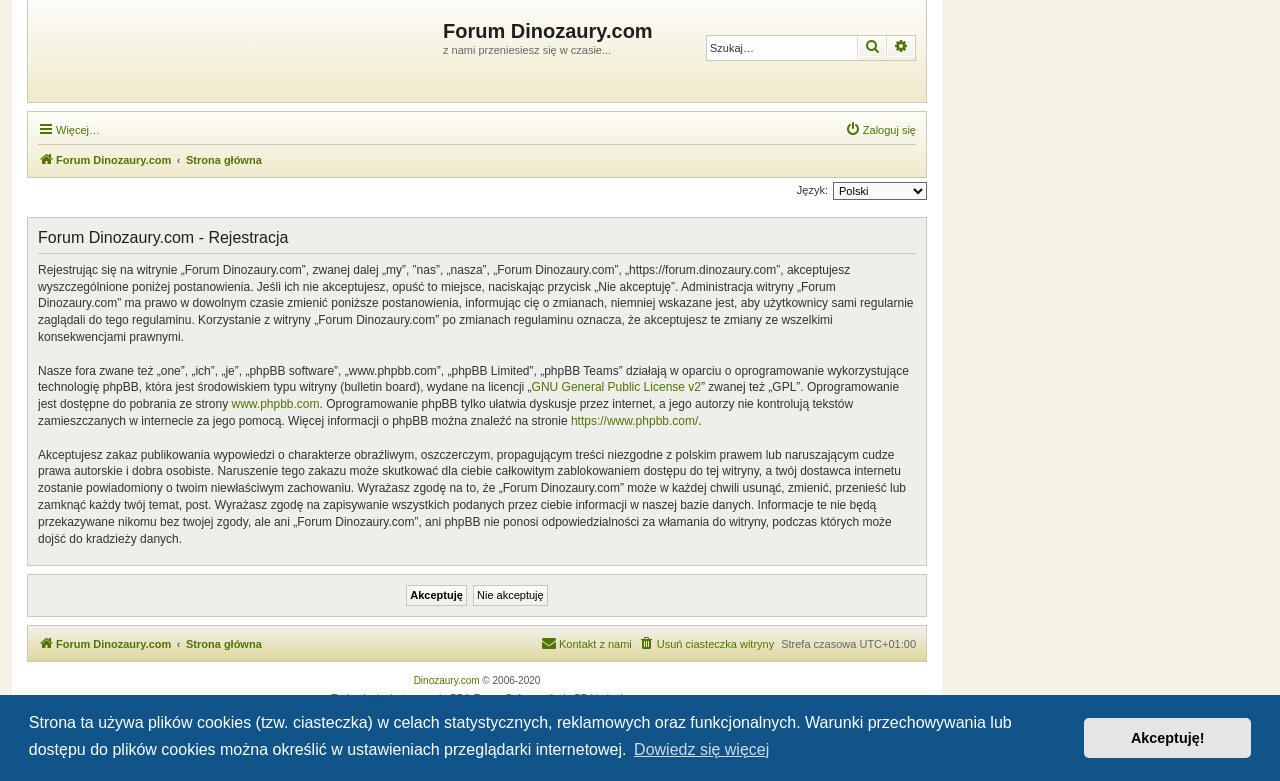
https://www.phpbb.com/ (634, 421)
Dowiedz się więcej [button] (701, 749)
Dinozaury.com (447, 680)
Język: (812, 190)
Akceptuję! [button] (1168, 738)
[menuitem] (880, 130)
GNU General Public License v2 (616, 387)
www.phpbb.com (275, 404)
